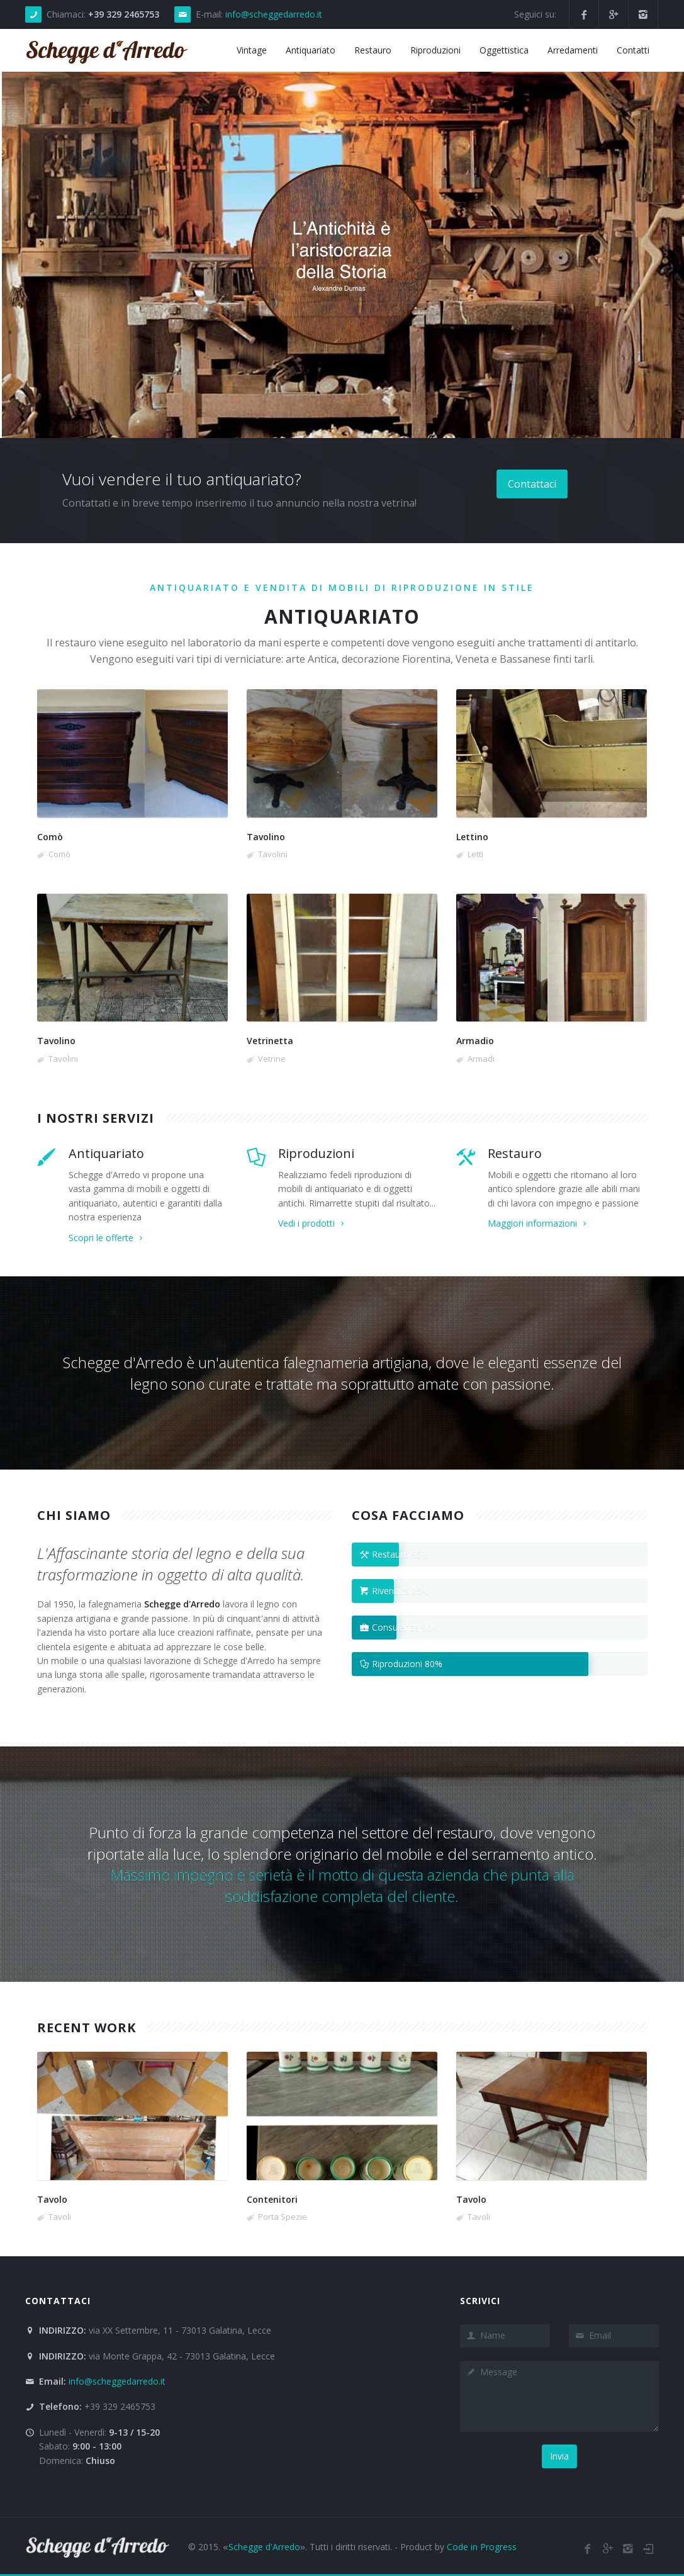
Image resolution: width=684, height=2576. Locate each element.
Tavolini (273, 854)
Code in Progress (482, 2547)
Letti (475, 854)
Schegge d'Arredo (264, 2547)
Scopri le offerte (107, 1238)
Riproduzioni (316, 1153)
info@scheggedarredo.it (273, 14)
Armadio (475, 1041)
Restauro (515, 1153)
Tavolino (266, 837)
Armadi (481, 1058)
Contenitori (272, 2199)
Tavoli (59, 2216)
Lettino (472, 837)
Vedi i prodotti (312, 1223)
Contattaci (532, 484)
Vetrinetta (270, 1041)
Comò (50, 837)
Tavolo (52, 2199)
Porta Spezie (282, 2216)
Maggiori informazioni (538, 1223)
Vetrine (272, 1058)
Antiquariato (106, 1153)
